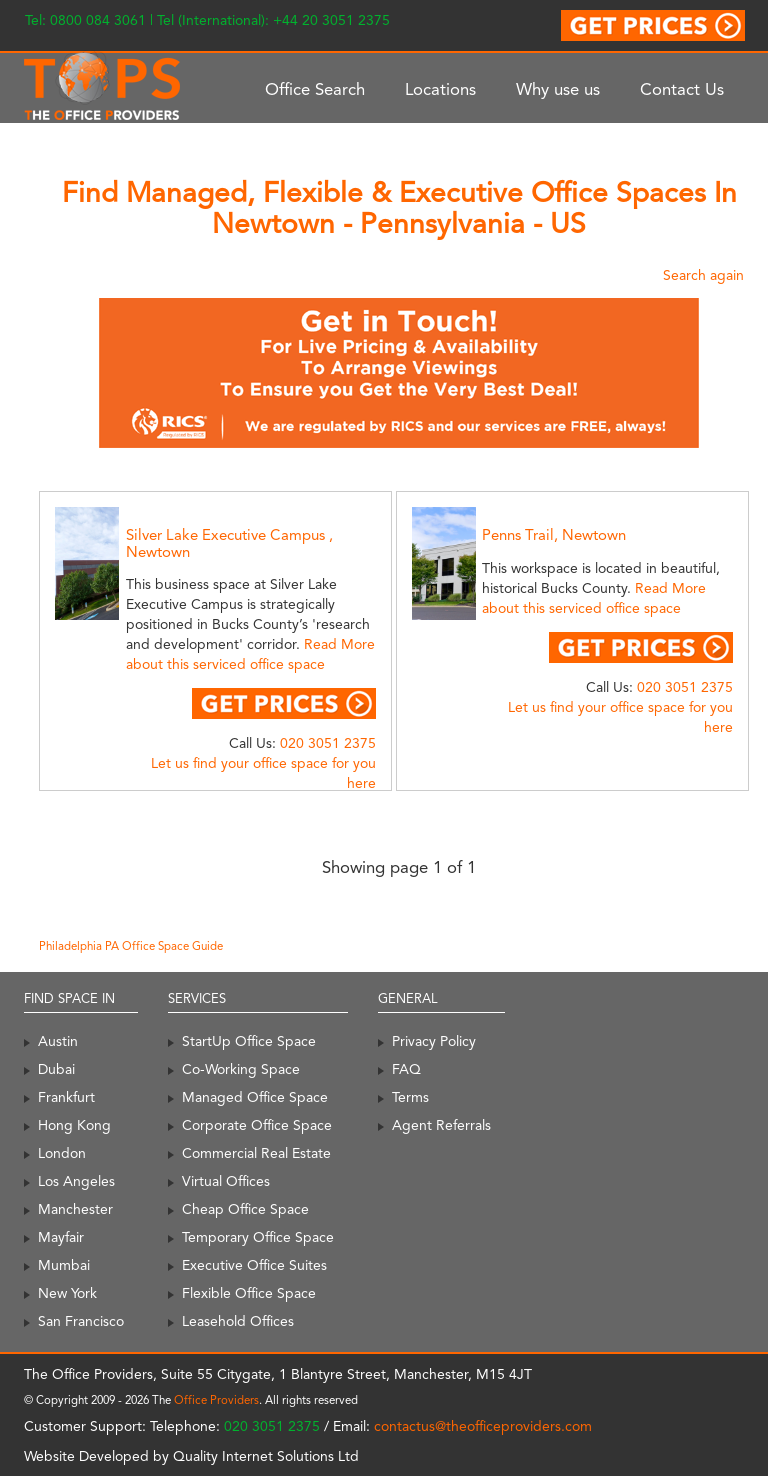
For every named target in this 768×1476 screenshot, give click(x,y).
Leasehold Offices (238, 1321)
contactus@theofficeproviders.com (483, 1426)
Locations (440, 89)
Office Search (315, 89)
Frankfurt (66, 1097)
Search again (703, 275)
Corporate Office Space (257, 1125)
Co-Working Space (241, 1069)
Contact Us (682, 89)
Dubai (56, 1069)
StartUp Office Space (249, 1041)
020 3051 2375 (328, 743)
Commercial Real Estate (256, 1153)
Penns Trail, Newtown (554, 535)
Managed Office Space (255, 1097)
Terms (410, 1097)
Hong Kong (74, 1125)
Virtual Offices (226, 1181)
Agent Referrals (441, 1125)
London (62, 1153)
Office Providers (216, 1400)
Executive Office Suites (254, 1265)
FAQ (406, 1069)
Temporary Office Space (258, 1237)
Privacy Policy (434, 1041)
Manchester (75, 1209)
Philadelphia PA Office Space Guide (131, 946)
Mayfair (61, 1237)
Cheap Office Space (245, 1209)
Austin (58, 1041)
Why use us (558, 89)
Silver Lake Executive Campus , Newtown (229, 543)
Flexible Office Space (249, 1293)
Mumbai (64, 1265)
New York (67, 1293)
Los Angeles (76, 1181)
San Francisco (81, 1321)
